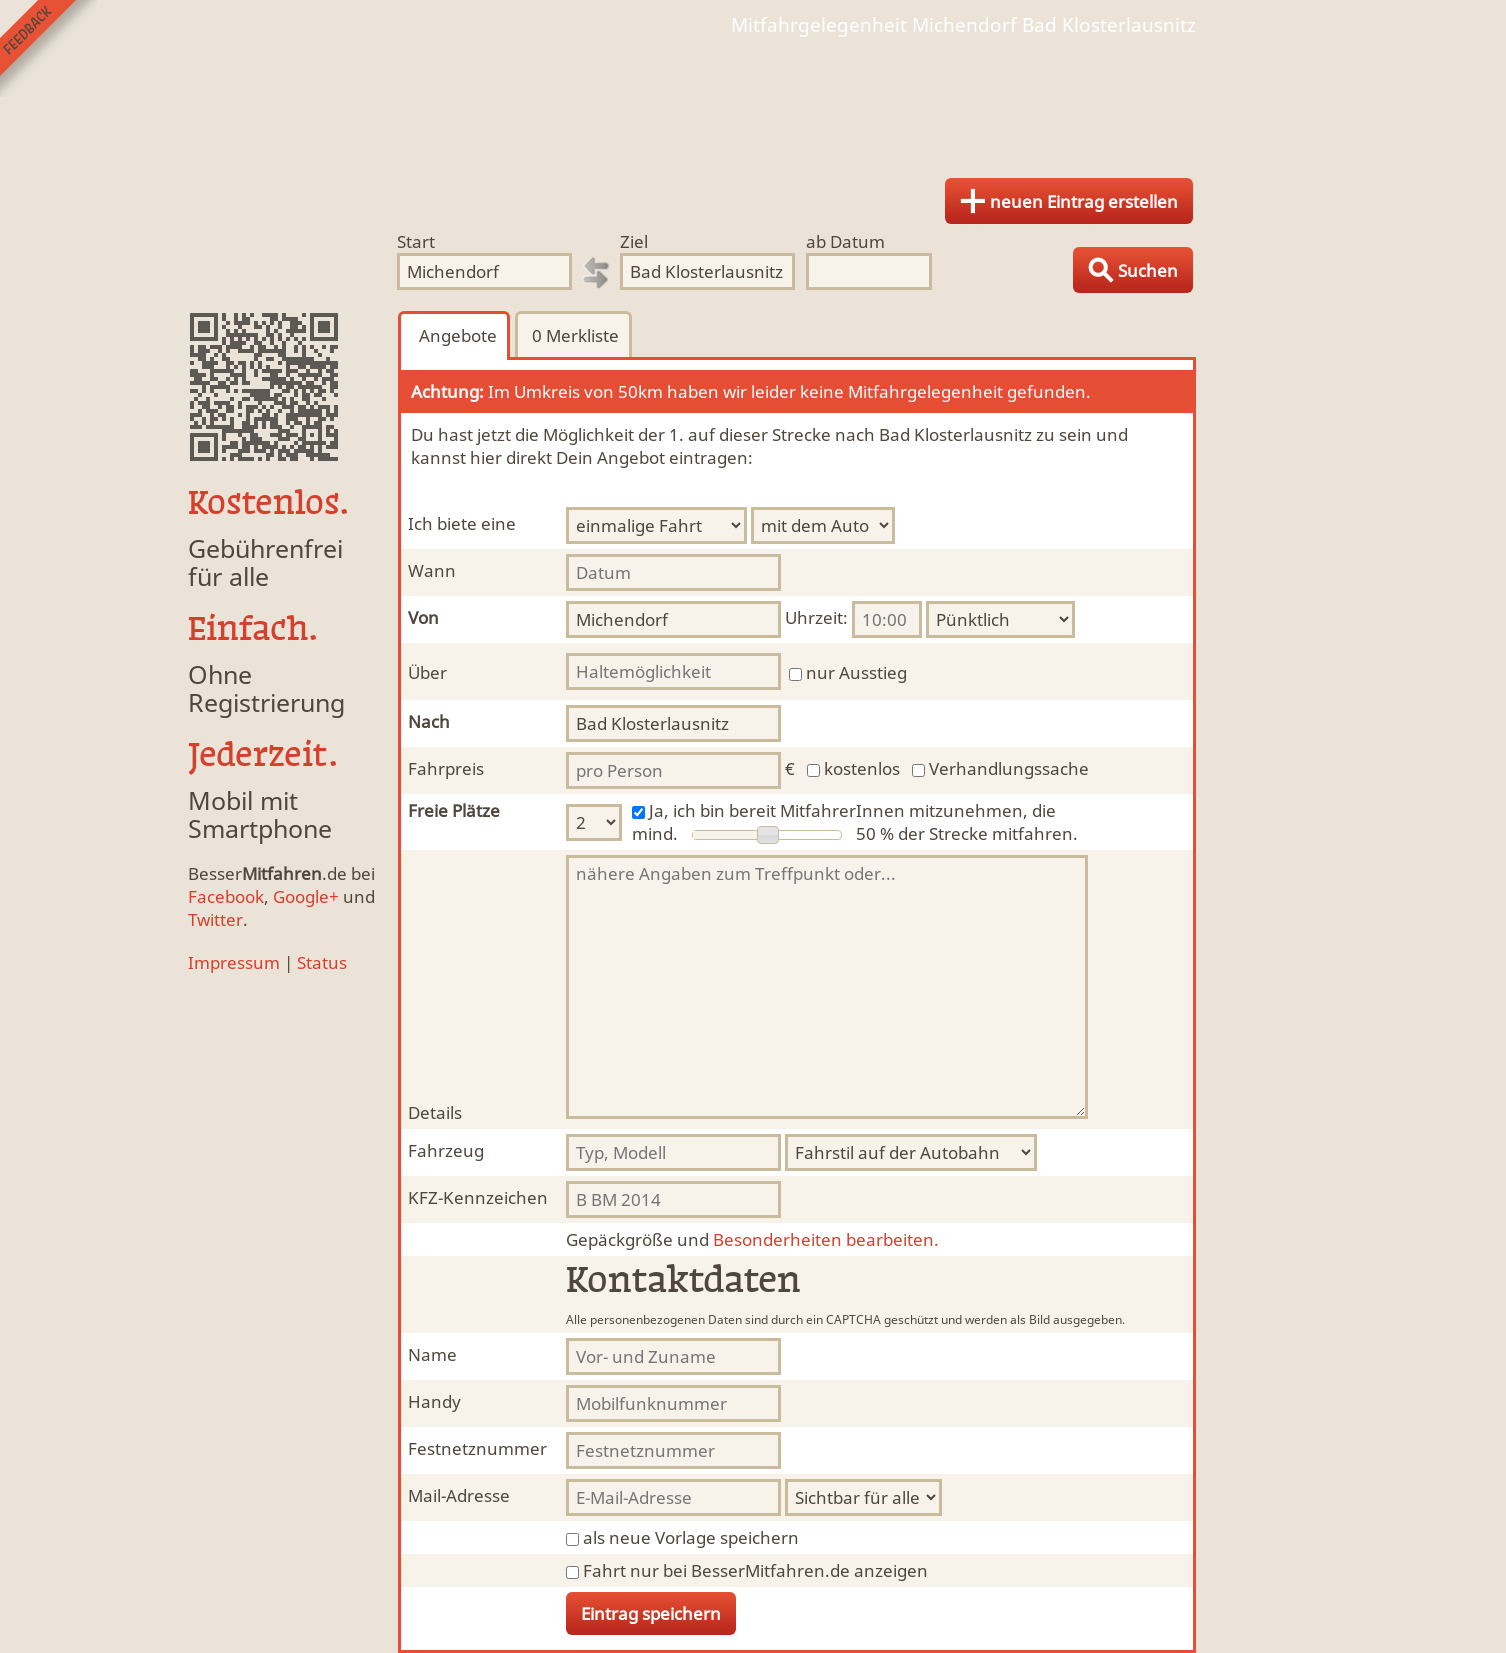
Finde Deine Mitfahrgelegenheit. (753, 100)
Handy (434, 1401)
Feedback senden (48, 48)
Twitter (215, 919)
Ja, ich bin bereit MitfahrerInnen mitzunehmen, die (852, 810)
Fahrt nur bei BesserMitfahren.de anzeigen (755, 1570)
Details (435, 1112)
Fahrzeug (446, 1150)
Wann (432, 570)
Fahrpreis (446, 768)
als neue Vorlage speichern (691, 1537)
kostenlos (862, 768)
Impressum (234, 962)
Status (322, 962)
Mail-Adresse (459, 1495)
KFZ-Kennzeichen (478, 1197)
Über (427, 672)
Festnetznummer (477, 1448)
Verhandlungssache (1009, 768)
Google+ (306, 896)
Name (432, 1354)
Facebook (226, 896)
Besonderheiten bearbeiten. (752, 1239)
